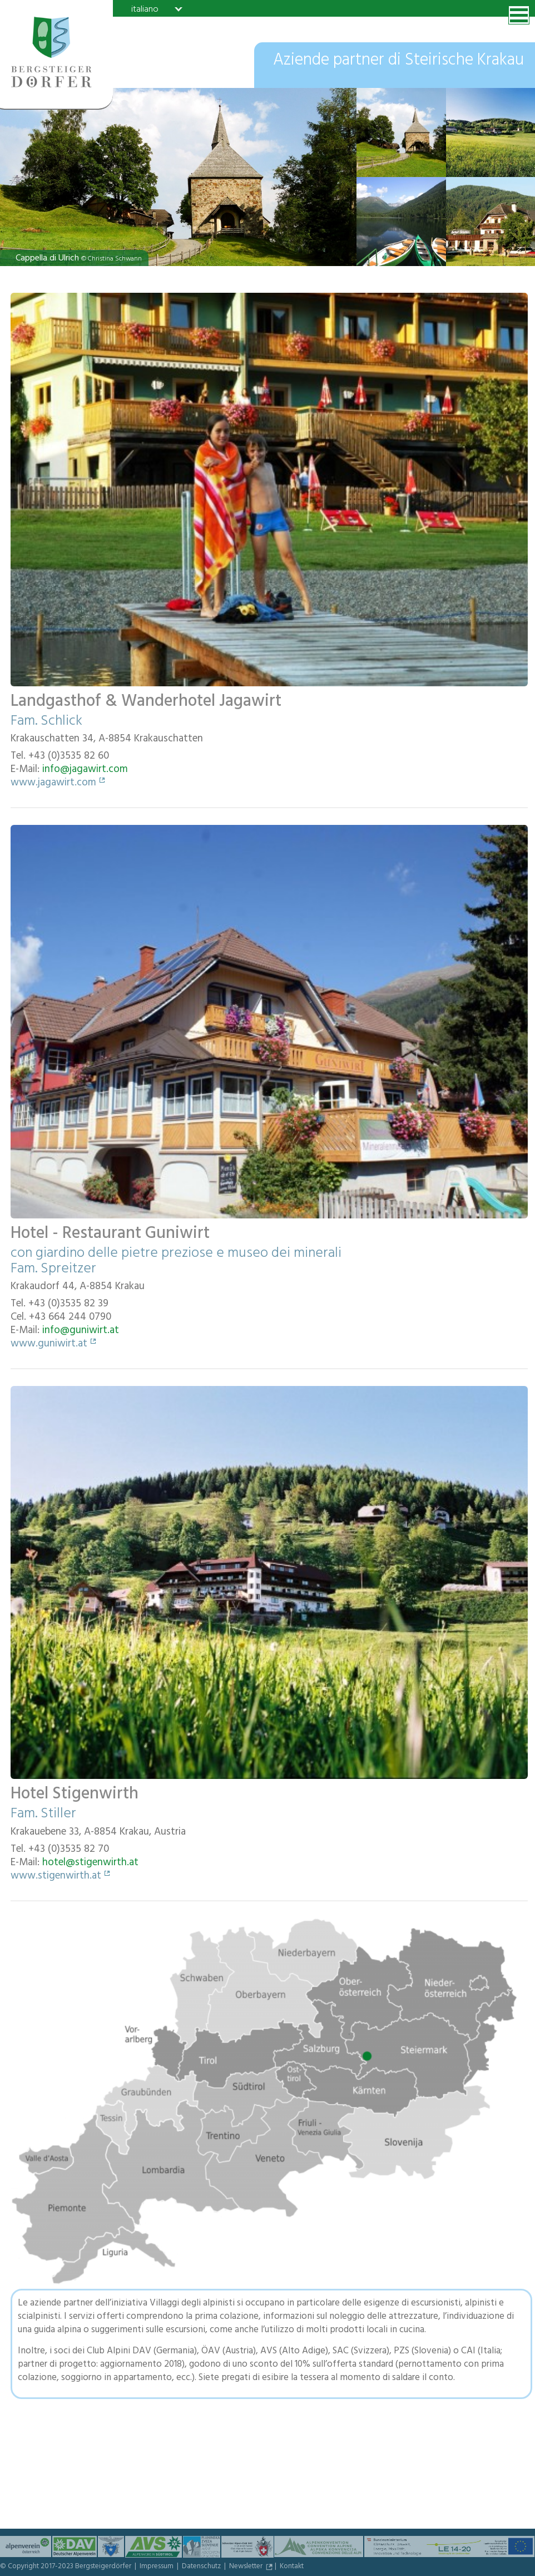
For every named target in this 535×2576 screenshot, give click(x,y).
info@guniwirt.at (80, 1331)
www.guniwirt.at (49, 1345)
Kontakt (292, 2567)
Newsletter (246, 2567)
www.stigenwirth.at (56, 1877)
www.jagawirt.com (53, 784)
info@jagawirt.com (85, 770)
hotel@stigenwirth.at (90, 1864)
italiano (144, 9)
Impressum (157, 2567)
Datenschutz (202, 2567)
